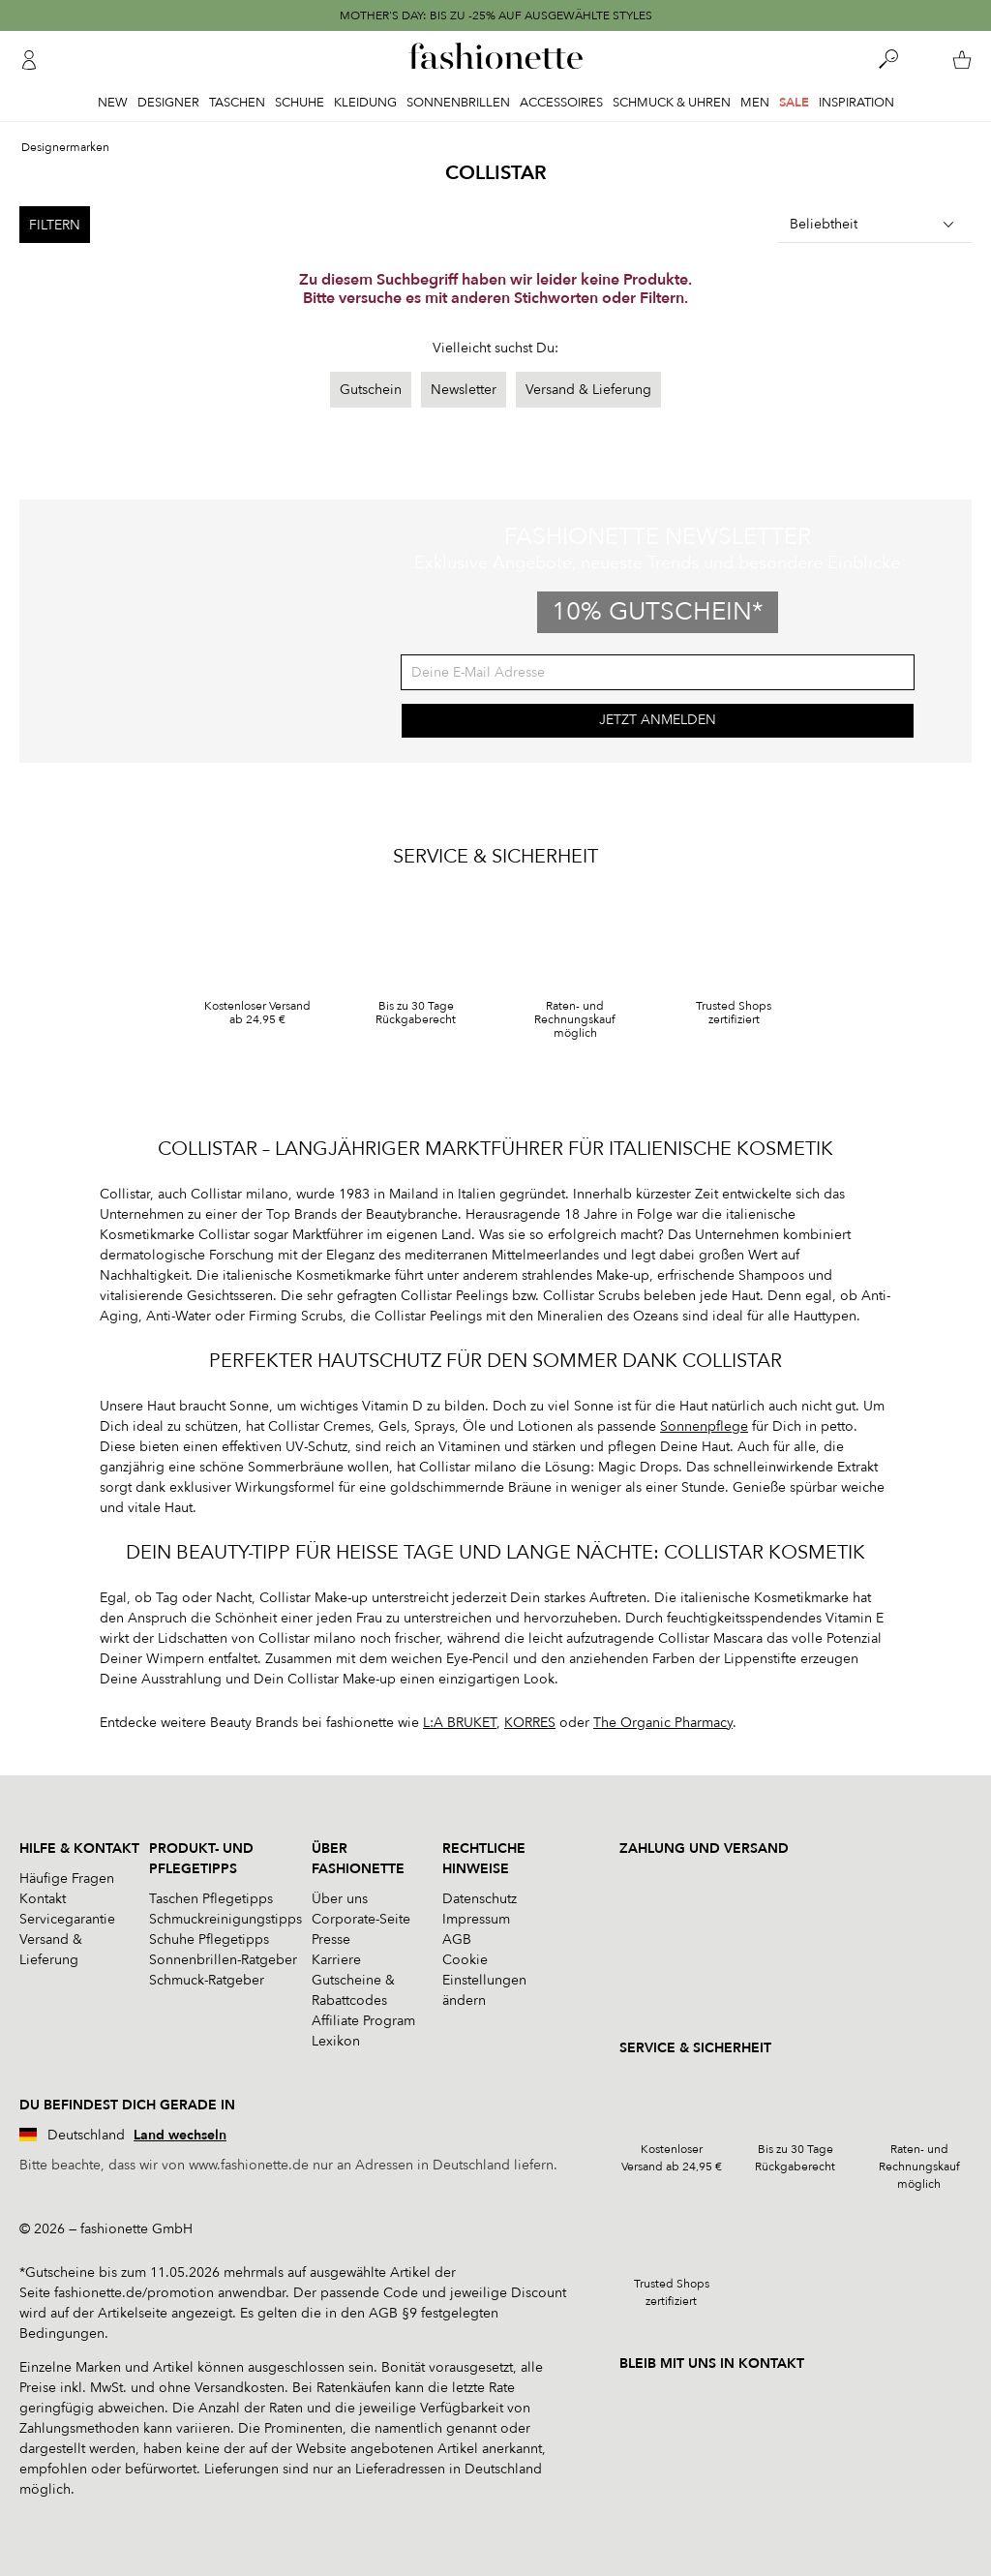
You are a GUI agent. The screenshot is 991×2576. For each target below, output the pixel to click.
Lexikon (336, 2041)
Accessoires (561, 102)
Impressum (476, 1919)
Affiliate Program (363, 2021)
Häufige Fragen (66, 1878)
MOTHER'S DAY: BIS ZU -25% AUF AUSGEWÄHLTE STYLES (496, 15)
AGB (456, 1939)
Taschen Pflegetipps (211, 1899)
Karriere (336, 1960)
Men (754, 102)
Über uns (340, 1899)
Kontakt (42, 1899)
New (113, 102)
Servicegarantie (67, 1919)
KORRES (530, 1722)
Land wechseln (180, 2135)
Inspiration (856, 102)
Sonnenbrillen (458, 102)
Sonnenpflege (704, 1426)
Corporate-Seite (361, 1919)
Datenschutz (479, 1899)
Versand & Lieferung (588, 389)
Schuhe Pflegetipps (209, 1939)
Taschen (237, 102)
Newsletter (463, 389)
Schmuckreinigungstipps (225, 1919)
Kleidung (365, 102)
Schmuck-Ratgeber (206, 1980)
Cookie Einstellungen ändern (484, 1980)
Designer (168, 102)
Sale (794, 102)
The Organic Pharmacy (663, 1722)
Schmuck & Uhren (672, 102)
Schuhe (299, 102)
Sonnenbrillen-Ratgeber (223, 1960)
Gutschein (371, 389)
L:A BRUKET (459, 1722)
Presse (331, 1939)
